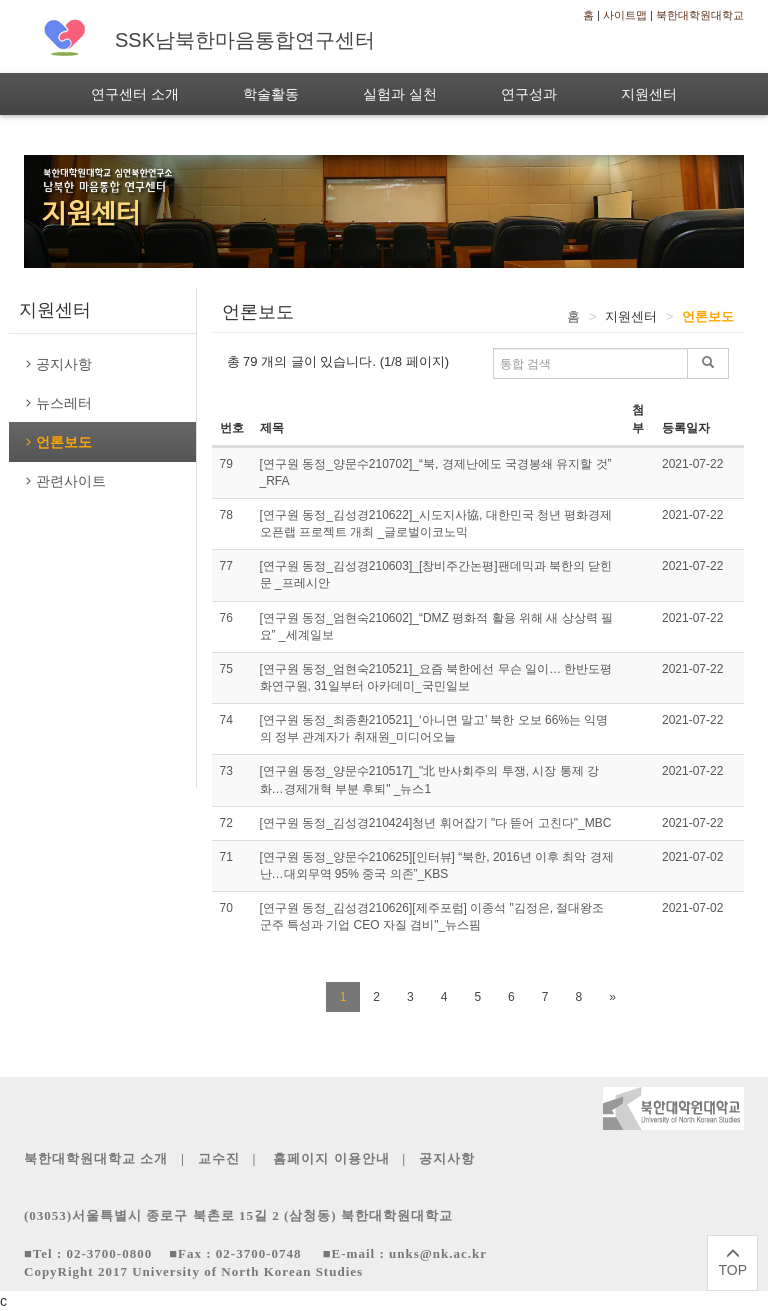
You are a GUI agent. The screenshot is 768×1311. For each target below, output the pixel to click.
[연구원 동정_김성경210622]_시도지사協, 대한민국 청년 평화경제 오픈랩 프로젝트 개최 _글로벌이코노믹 (436, 523)
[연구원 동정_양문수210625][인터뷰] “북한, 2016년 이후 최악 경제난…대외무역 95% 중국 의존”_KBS (437, 865)
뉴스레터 (58, 403)
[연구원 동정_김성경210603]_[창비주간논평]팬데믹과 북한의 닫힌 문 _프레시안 (436, 574)
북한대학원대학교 (700, 15)
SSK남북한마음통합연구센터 (245, 40)
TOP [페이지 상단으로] (732, 1262)
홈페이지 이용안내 (331, 1158)
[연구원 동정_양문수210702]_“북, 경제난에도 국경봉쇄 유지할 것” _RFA (436, 472)
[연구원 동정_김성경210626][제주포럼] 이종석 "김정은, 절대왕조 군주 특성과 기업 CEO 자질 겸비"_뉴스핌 (432, 916)
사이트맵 (625, 15)
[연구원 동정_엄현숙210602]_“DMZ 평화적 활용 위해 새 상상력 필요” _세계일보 (436, 626)
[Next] (612, 997)
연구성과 (529, 94)
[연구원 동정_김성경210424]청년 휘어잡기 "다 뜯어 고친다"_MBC (436, 823)
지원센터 (649, 94)
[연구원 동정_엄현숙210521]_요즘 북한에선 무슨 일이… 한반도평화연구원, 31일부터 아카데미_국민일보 (436, 677)
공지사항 (58, 364)
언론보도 (58, 442)
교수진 (221, 1158)
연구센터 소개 (135, 94)
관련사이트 (65, 481)
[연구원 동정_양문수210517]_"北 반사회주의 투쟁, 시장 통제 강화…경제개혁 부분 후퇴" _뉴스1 (430, 779)
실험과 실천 (400, 94)
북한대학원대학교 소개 (96, 1158)
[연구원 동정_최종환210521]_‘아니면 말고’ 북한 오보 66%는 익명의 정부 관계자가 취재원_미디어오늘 (434, 728)
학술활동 (271, 94)
